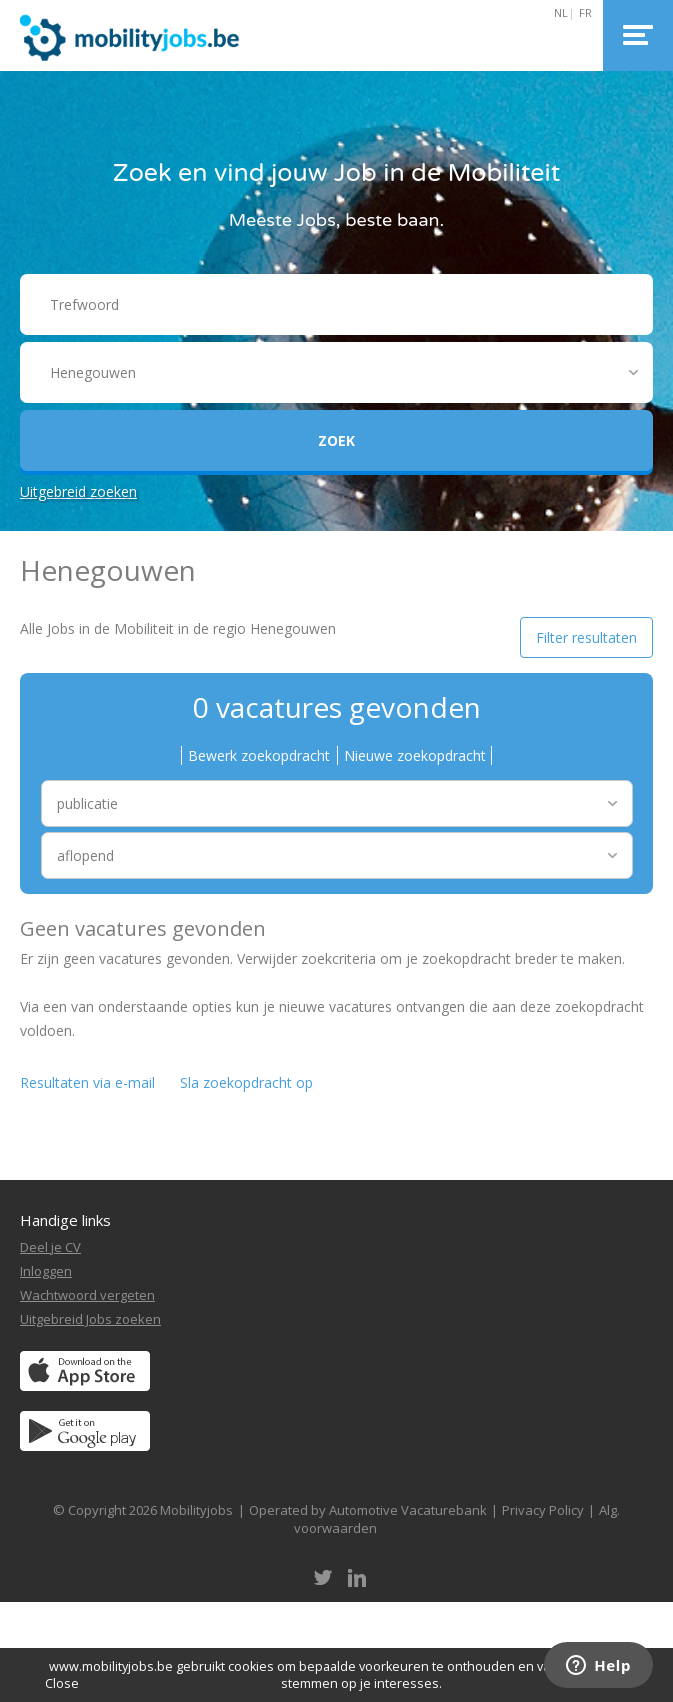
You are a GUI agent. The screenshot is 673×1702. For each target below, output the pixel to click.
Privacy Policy (543, 1510)
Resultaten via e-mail (87, 1082)
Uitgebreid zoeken (78, 491)
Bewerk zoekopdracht (259, 755)
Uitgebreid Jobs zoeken (90, 1319)
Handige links (65, 1220)
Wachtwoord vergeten (87, 1295)
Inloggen (46, 1271)
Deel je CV (50, 1247)
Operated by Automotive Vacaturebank (368, 1510)
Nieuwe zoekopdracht (415, 755)
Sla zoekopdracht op (246, 1082)
